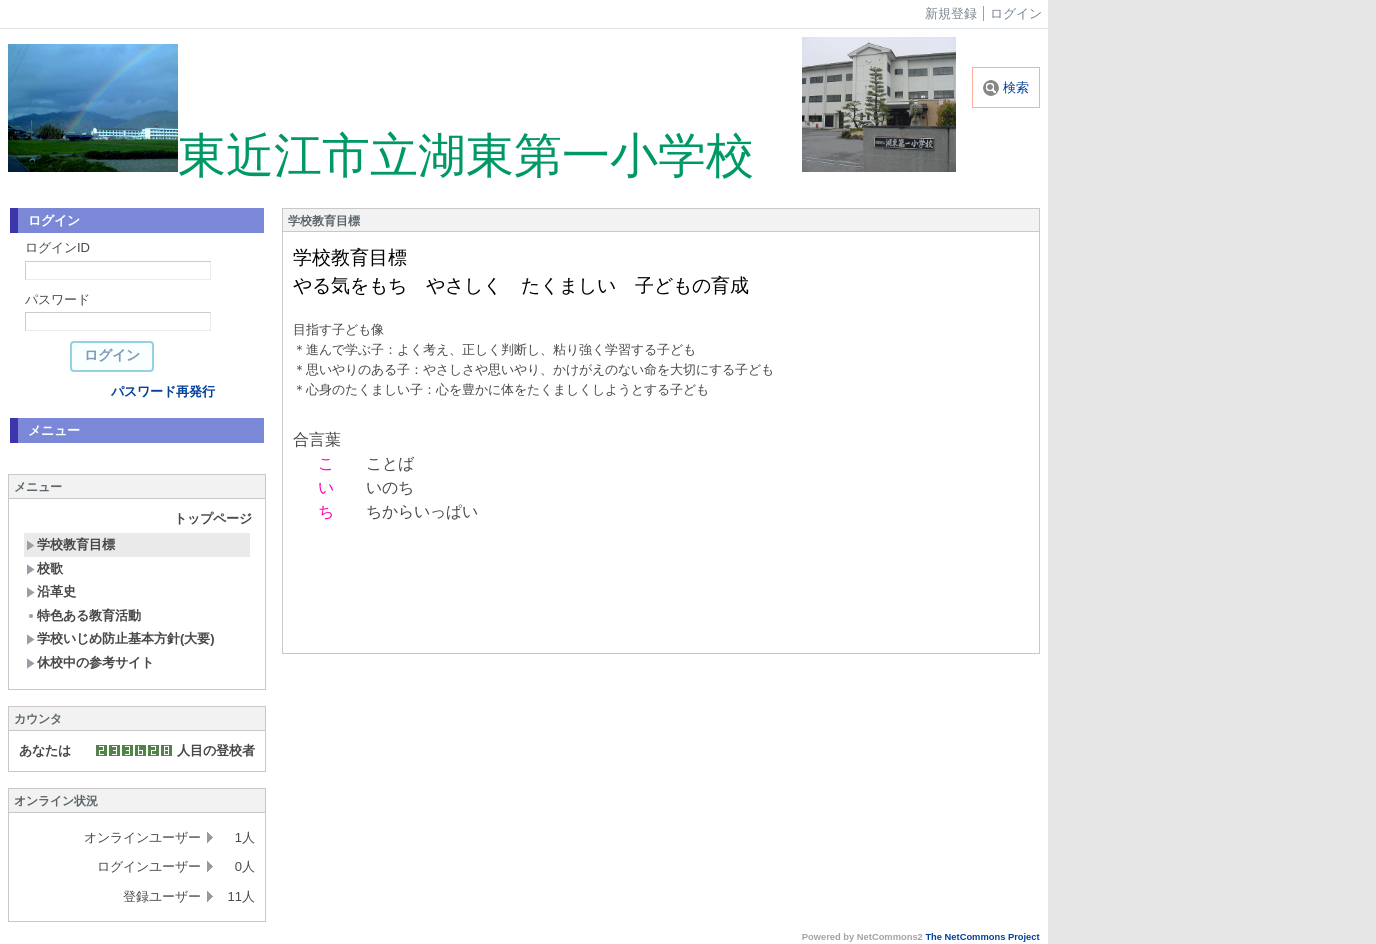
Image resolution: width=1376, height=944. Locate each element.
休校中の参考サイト (90, 662)
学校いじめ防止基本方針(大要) (120, 638)
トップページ (213, 518)
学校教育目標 (70, 544)
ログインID (57, 247)
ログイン (1016, 13)
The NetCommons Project (982, 937)
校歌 (44, 568)
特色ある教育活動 (83, 615)
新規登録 (951, 13)
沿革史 (51, 591)
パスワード (57, 299)
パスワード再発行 (163, 391)
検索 (1006, 87)
